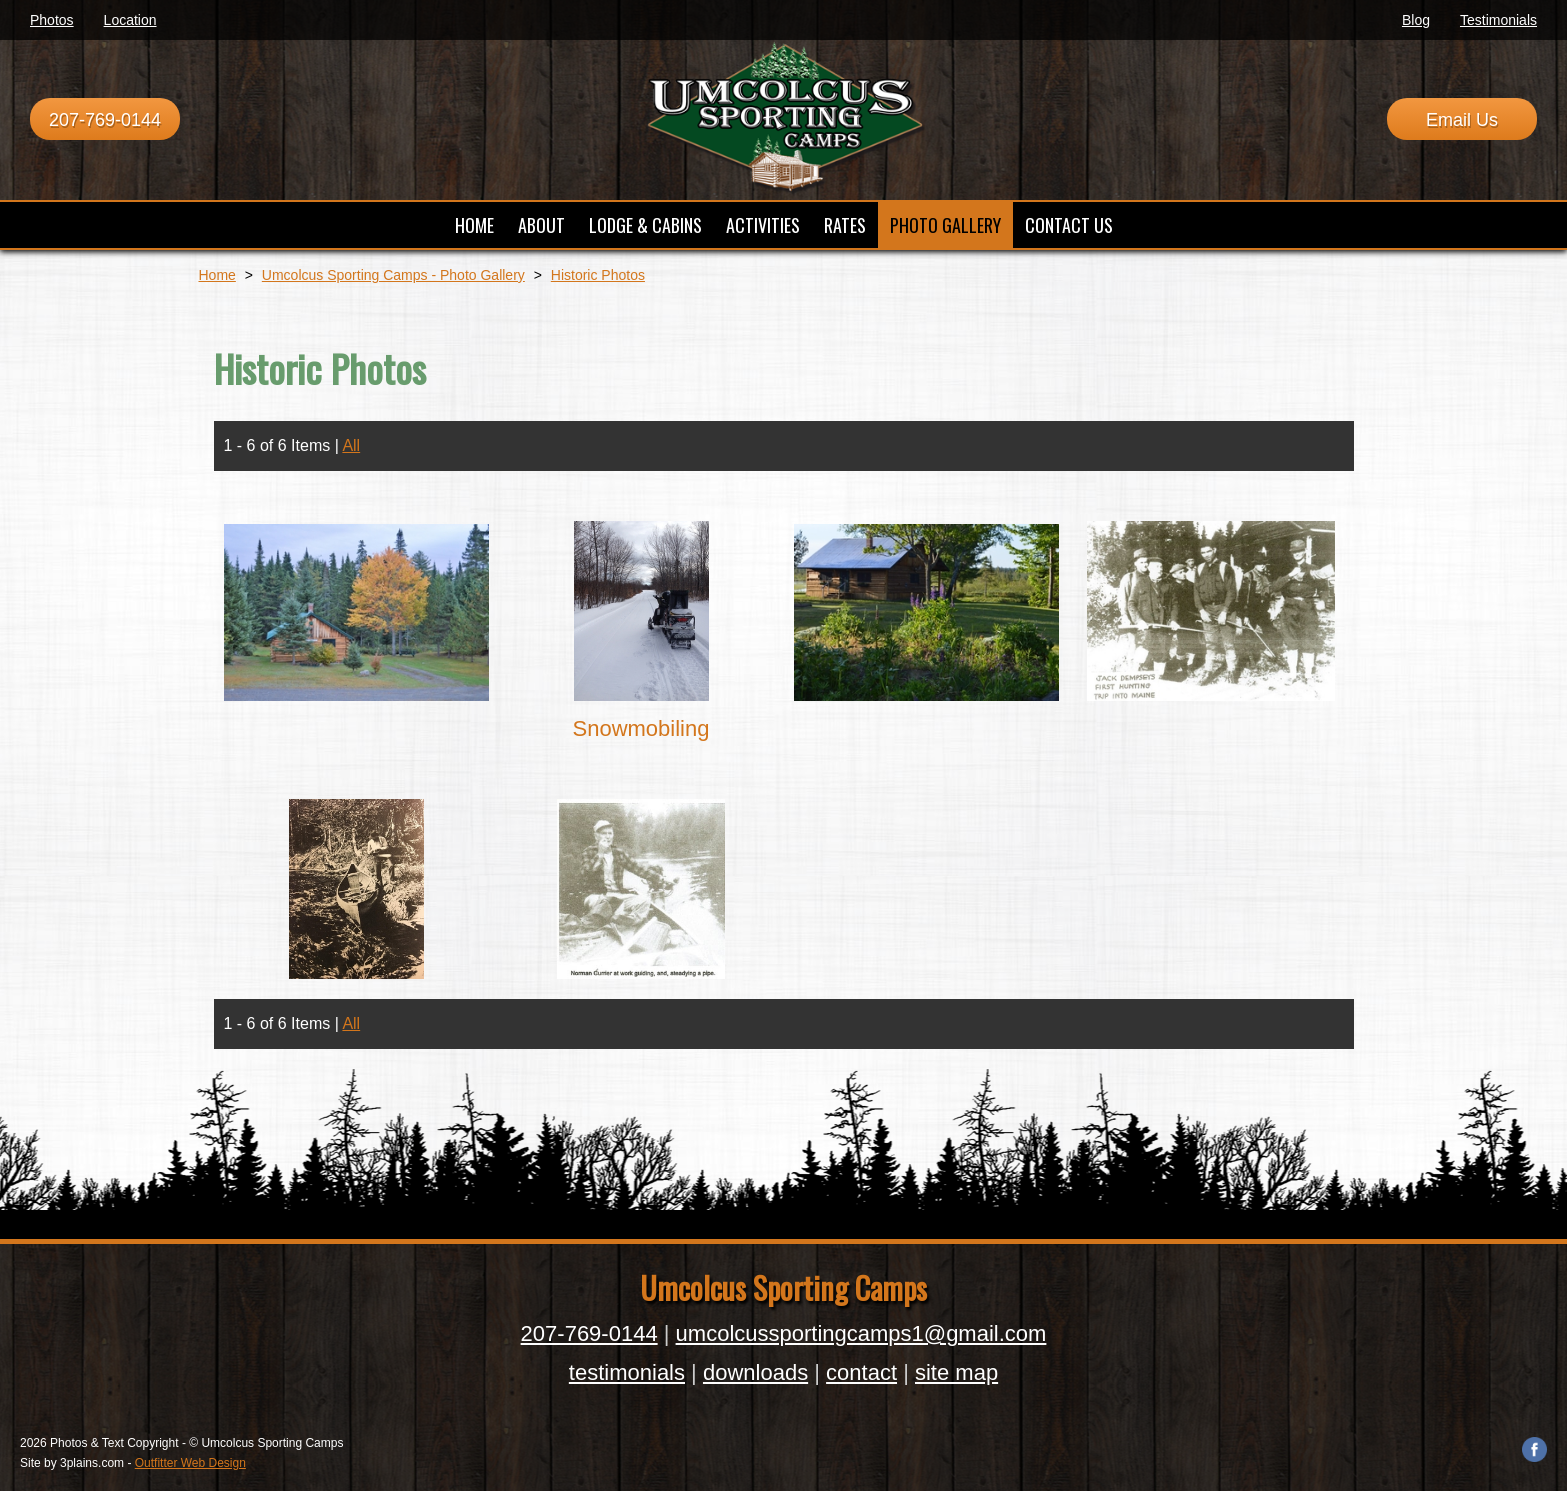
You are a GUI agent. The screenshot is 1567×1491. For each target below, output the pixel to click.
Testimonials (1498, 20)
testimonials (627, 1372)
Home (217, 275)
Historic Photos (598, 275)
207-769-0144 (105, 120)
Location (130, 20)
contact (861, 1372)
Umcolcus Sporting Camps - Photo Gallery (393, 275)
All (351, 445)
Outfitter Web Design (190, 1463)
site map (956, 1372)
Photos (52, 20)
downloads (755, 1372)
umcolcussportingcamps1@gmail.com (861, 1333)
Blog (1416, 20)
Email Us (1462, 120)
